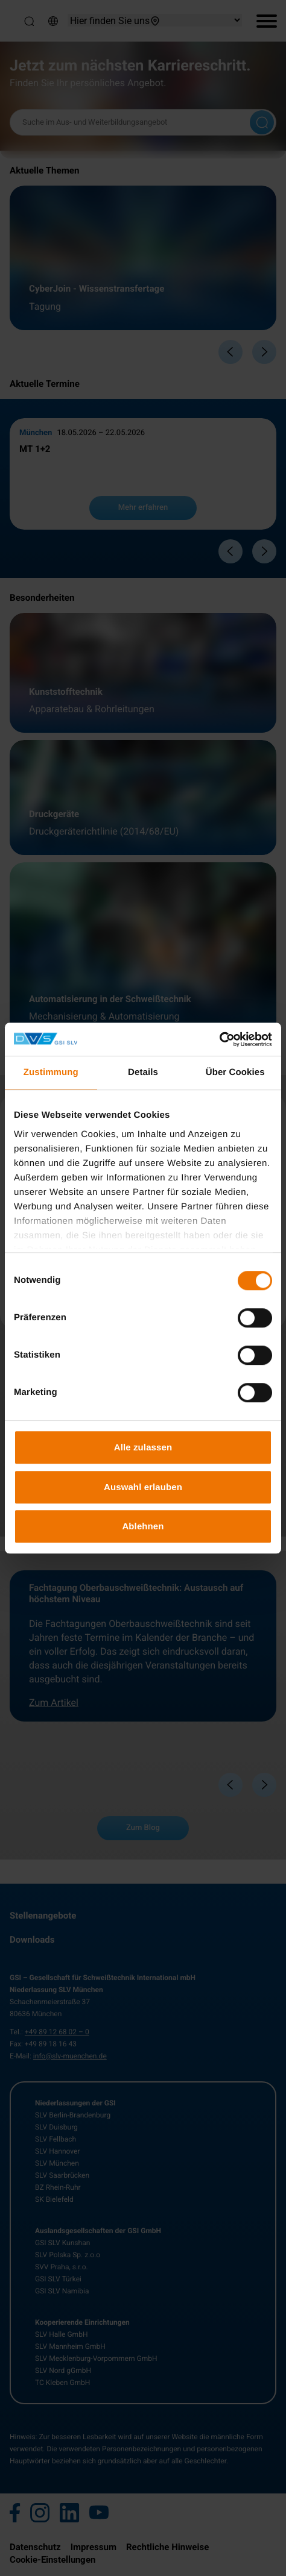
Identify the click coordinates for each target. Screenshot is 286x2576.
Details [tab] (143, 1072)
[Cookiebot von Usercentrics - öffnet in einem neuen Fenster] (219, 1039)
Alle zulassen (143, 1447)
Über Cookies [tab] (235, 1072)
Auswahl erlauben (143, 1487)
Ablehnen (143, 1526)
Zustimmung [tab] (51, 1072)
